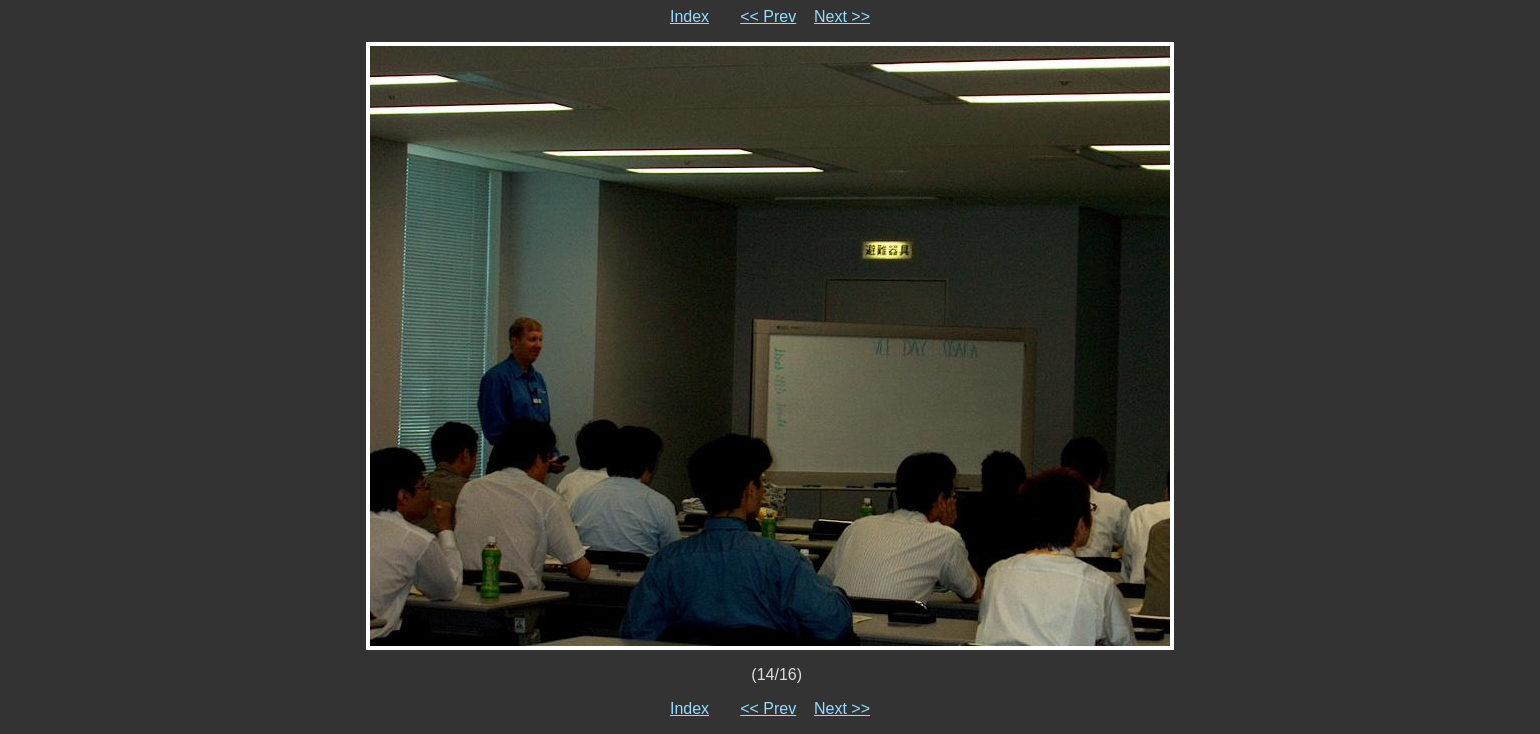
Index (689, 16)
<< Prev (768, 16)
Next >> (842, 16)
